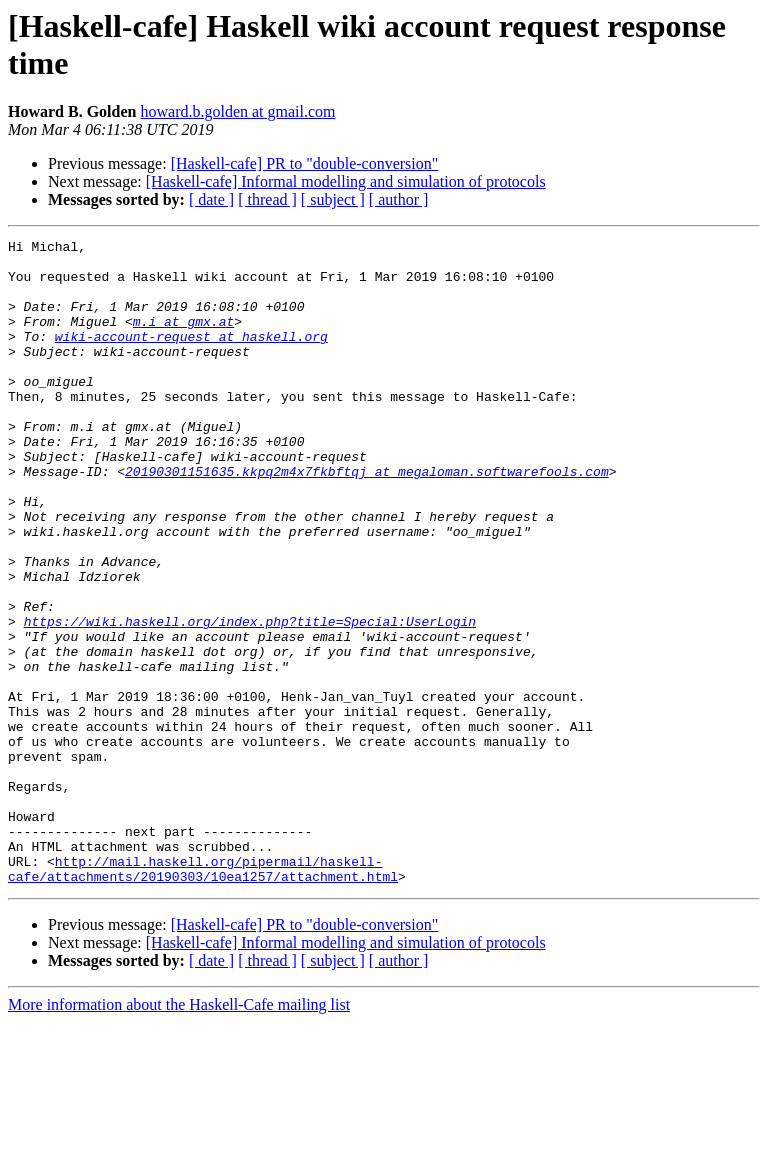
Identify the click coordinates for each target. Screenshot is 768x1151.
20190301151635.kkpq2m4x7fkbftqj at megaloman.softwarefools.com (367, 519)
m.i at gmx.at (183, 339)
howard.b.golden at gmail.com (237, 111)
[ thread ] (267, 199)
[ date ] (211, 199)
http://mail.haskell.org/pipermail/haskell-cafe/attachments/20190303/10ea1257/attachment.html (203, 996)
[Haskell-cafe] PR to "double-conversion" (305, 163)
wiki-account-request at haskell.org (191, 357)
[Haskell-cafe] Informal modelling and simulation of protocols (346, 181)
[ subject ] (333, 199)
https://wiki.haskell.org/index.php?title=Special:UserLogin (250, 699)
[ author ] (399, 199)
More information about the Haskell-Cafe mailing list (179, 1133)
